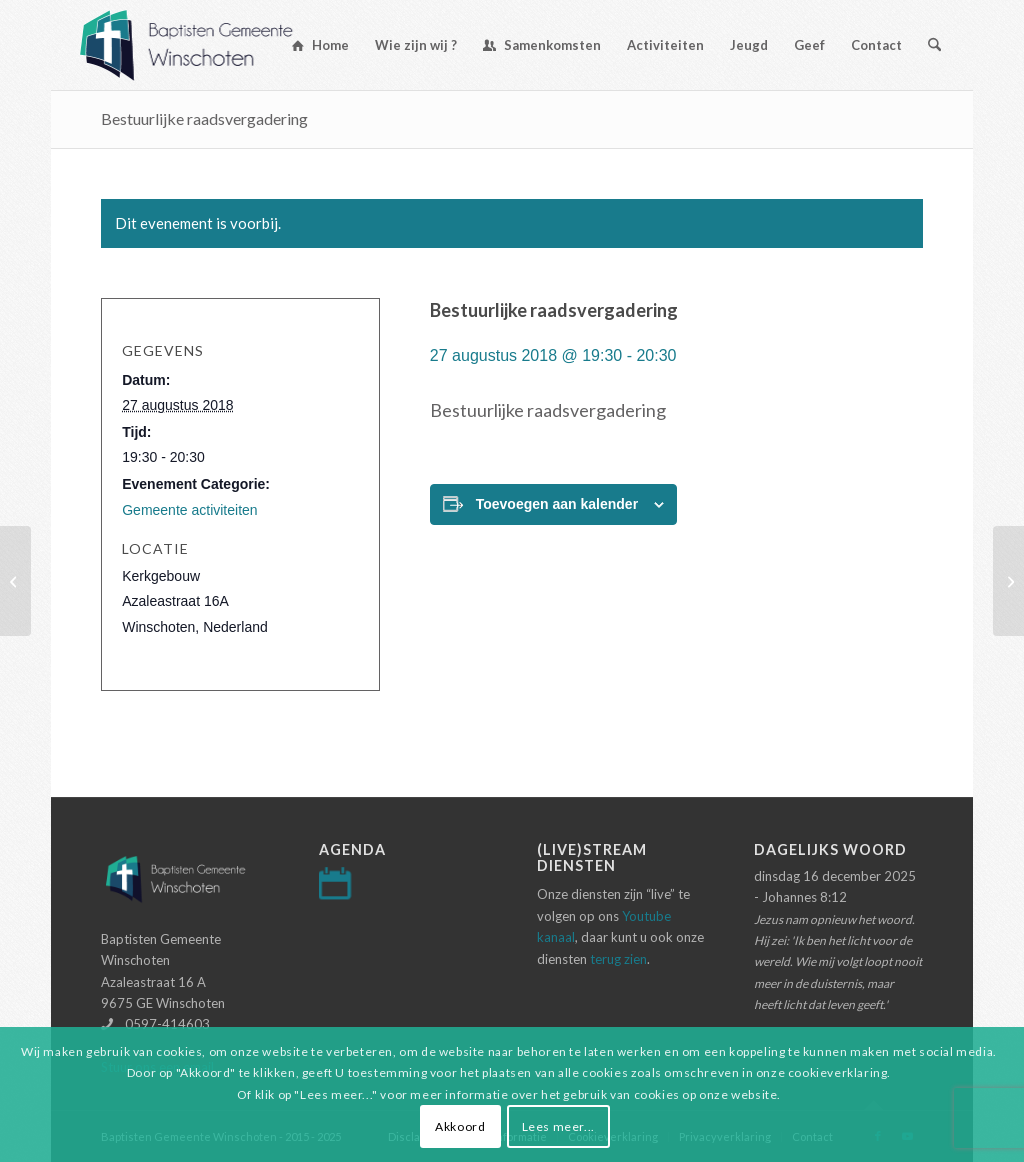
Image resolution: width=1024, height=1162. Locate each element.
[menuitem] (320, 45)
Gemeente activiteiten (189, 510)
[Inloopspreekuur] (15, 581)
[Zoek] (934, 45)
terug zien (618, 959)
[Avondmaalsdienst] (1008, 581)
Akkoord (460, 1126)
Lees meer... (558, 1126)
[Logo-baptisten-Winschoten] (201, 45)
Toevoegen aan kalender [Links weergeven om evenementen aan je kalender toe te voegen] (557, 504)
